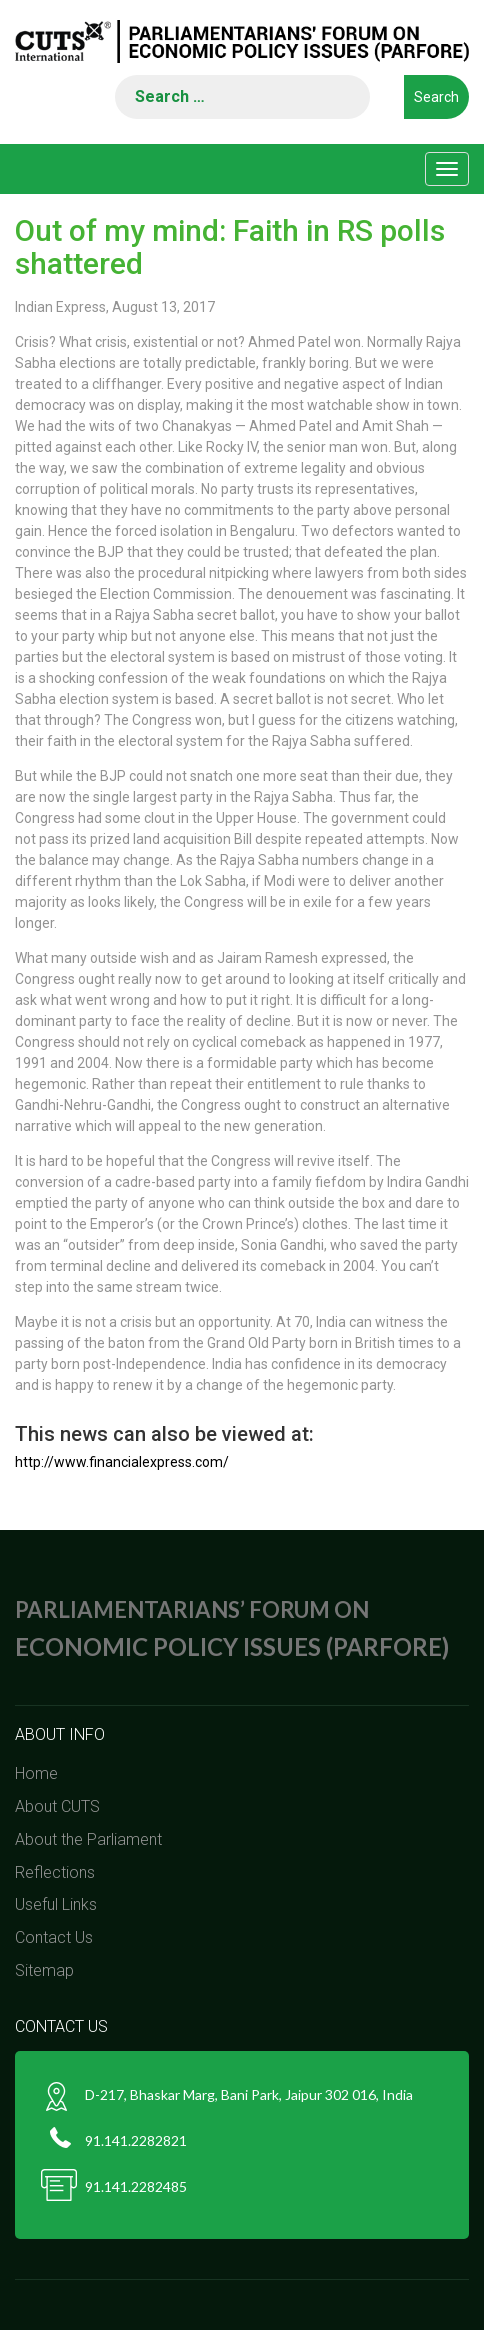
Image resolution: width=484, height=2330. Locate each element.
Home (36, 1773)
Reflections (55, 1872)
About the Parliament (88, 1839)
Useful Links (56, 1904)
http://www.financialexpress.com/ (122, 1462)
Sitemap (44, 1970)
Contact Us (54, 1937)
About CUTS (57, 1806)
